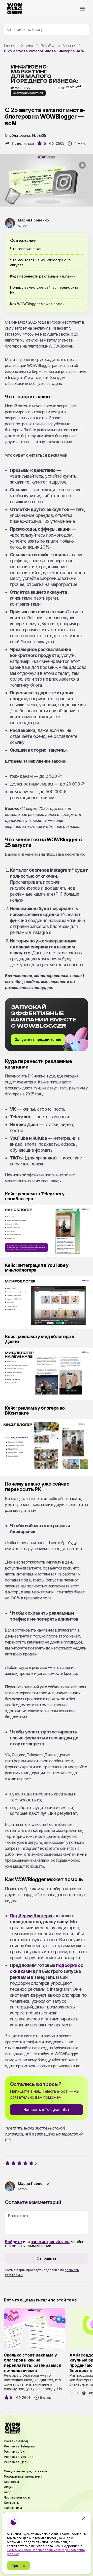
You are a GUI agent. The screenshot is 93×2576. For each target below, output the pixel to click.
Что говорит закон (26, 249)
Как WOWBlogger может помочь (38, 304)
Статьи (69, 45)
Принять (18, 2566)
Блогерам (11, 2481)
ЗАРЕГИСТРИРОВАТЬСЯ (28, 93)
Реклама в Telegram (19, 2446)
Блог (30, 45)
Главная (11, 45)
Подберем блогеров (32, 1915)
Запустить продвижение (38, 1039)
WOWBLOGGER (48, 45)
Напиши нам (13, 2507)
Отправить (46, 2258)
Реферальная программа (23, 2476)
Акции (8, 2487)
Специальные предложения (25, 2471)
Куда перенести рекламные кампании (43, 276)
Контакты (11, 2502)
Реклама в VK (14, 2451)
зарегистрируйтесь (50, 2241)
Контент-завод (16, 2441)
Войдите (13, 2241)
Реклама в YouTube (18, 2456)
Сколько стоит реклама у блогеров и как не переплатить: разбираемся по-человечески (32, 2363)
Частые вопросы (17, 2497)
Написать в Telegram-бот (46, 2109)
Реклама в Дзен (16, 2462)
